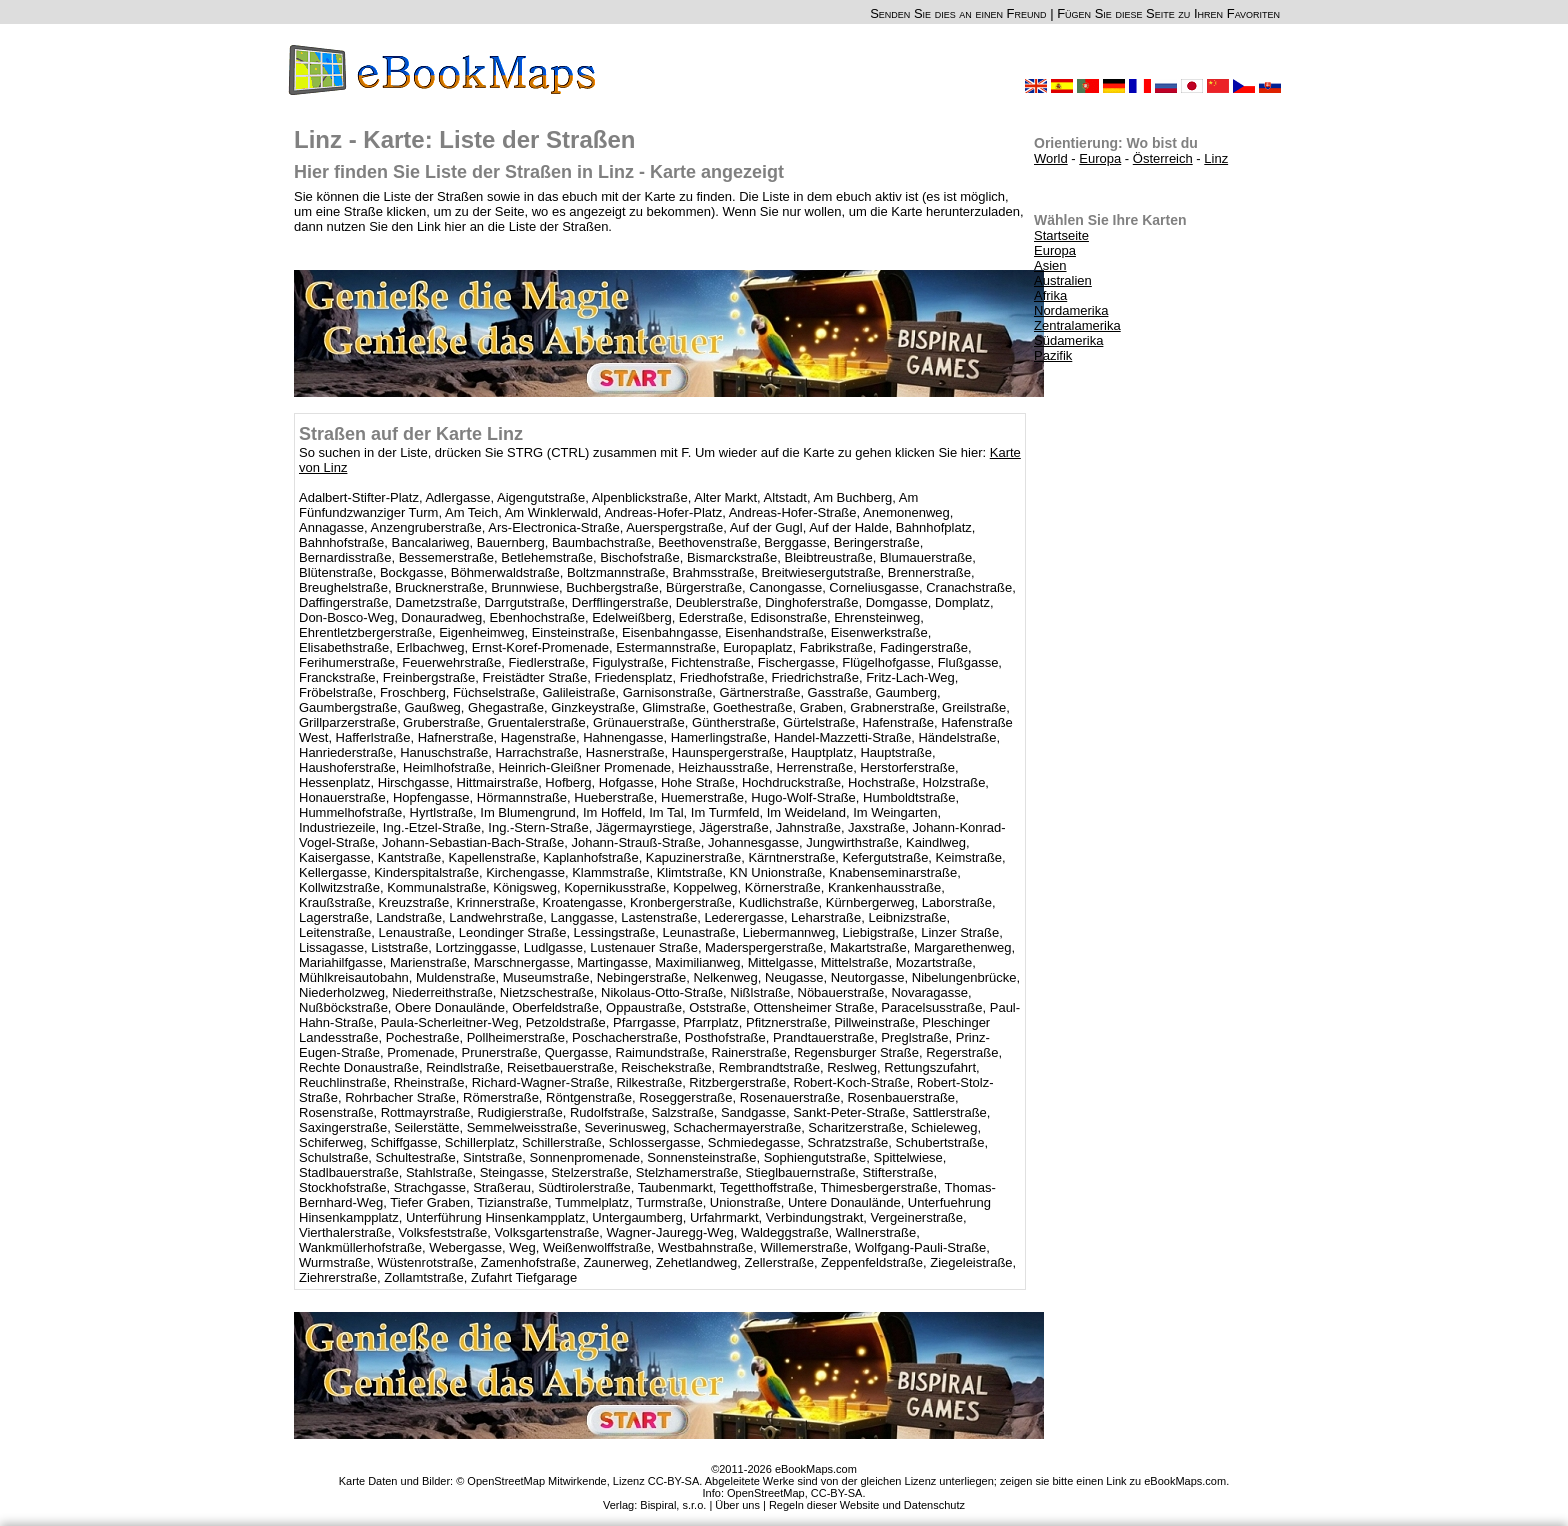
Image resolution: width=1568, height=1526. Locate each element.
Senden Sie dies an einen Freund (958, 13)
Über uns (737, 1505)
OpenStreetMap (766, 1493)
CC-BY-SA (837, 1493)
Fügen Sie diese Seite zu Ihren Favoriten (1168, 13)
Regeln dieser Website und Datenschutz (867, 1505)
